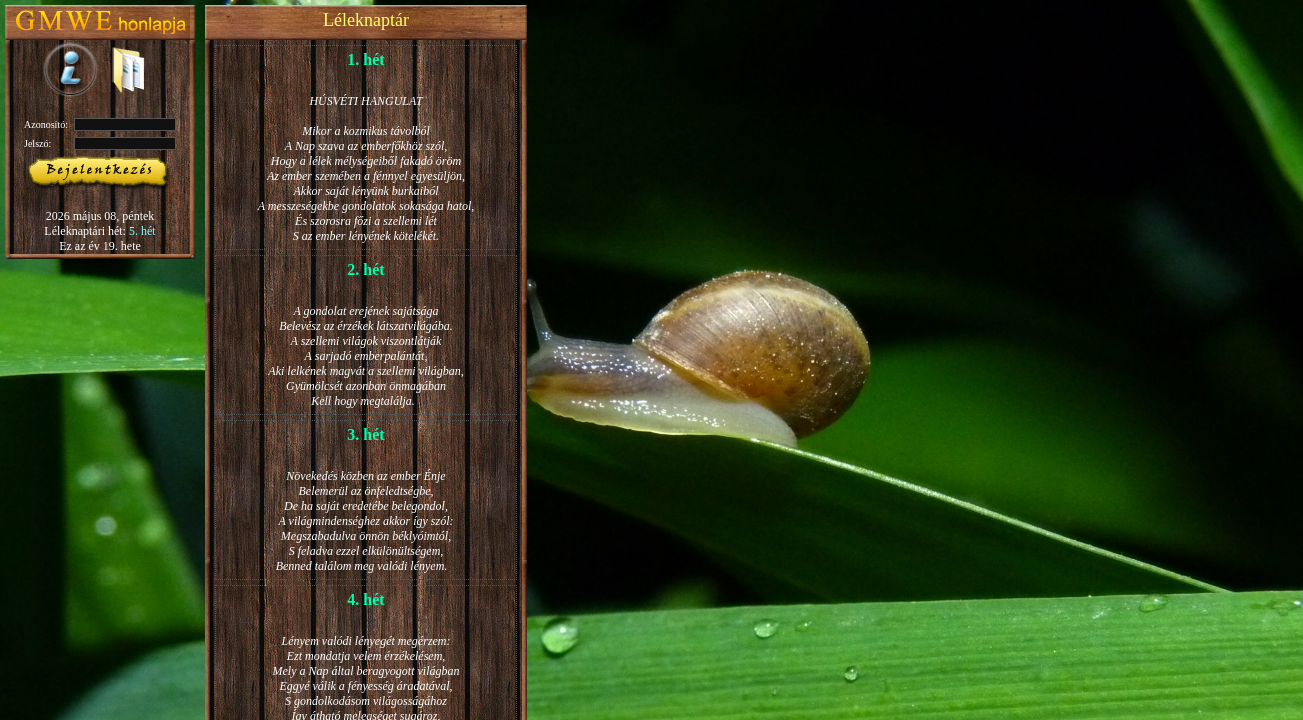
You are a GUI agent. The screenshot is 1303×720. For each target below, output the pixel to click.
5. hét (142, 231)
